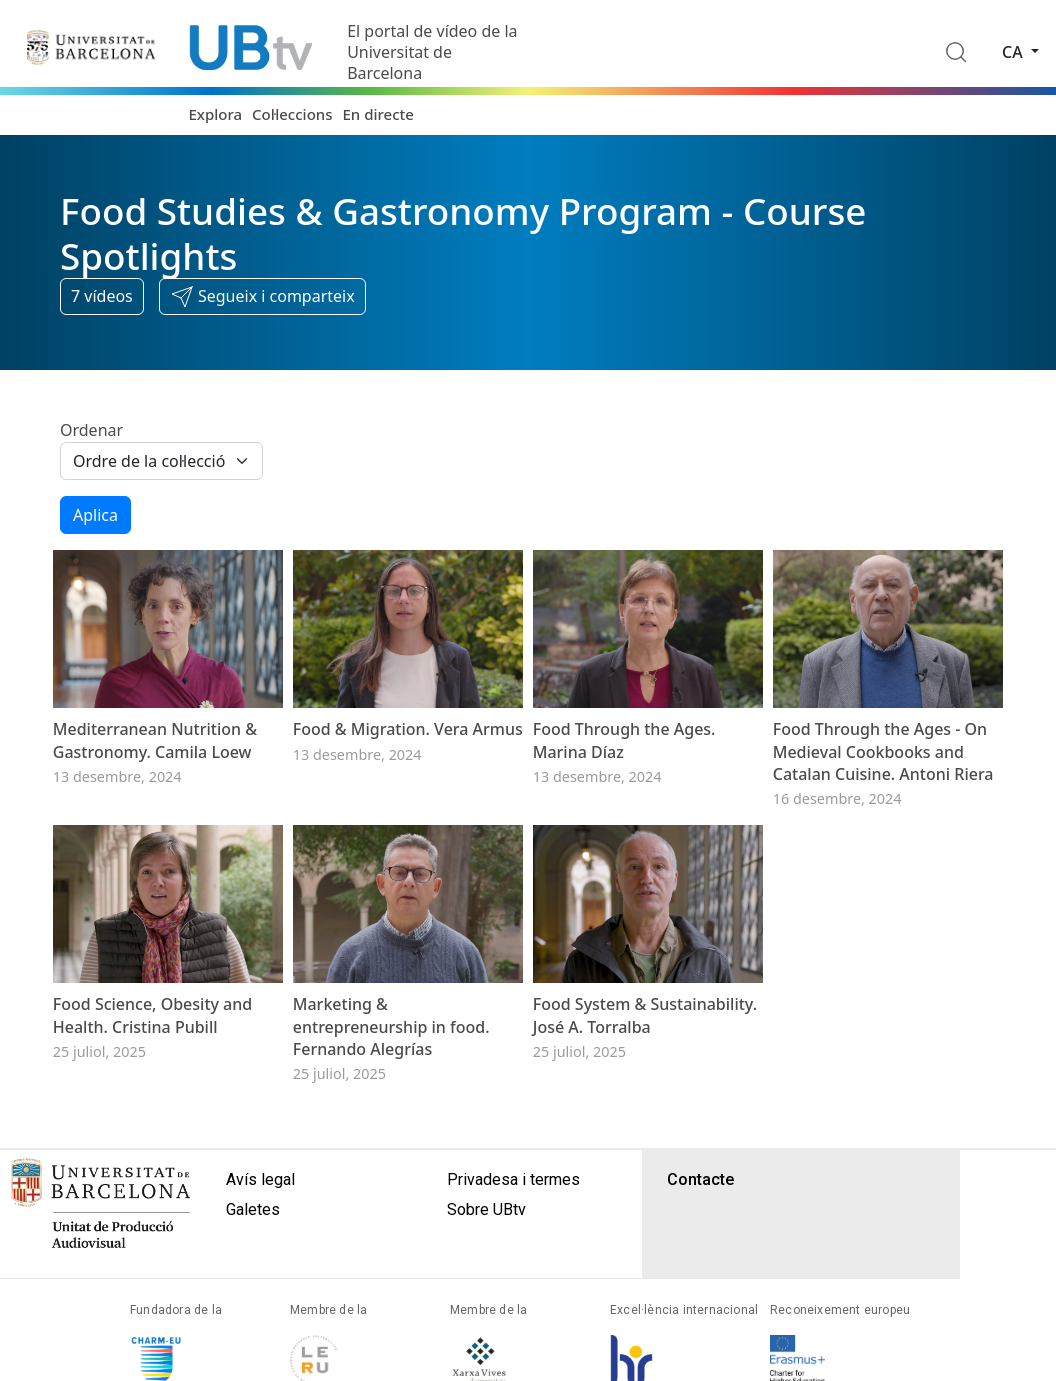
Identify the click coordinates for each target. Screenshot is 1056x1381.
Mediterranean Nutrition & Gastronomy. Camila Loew (155, 740)
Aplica (95, 515)
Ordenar (91, 430)
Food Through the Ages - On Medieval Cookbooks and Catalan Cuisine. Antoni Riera (883, 751)
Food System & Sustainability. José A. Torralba (645, 1015)
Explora (215, 114)
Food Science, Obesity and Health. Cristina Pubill (152, 1015)
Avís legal (260, 1179)
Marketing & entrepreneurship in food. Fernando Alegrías (391, 1026)
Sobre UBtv (486, 1209)
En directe (378, 114)
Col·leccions (292, 114)
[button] (262, 297)
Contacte (700, 1179)
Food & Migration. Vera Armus (408, 729)
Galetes (253, 1209)
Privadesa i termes (513, 1179)
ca (1014, 52)
